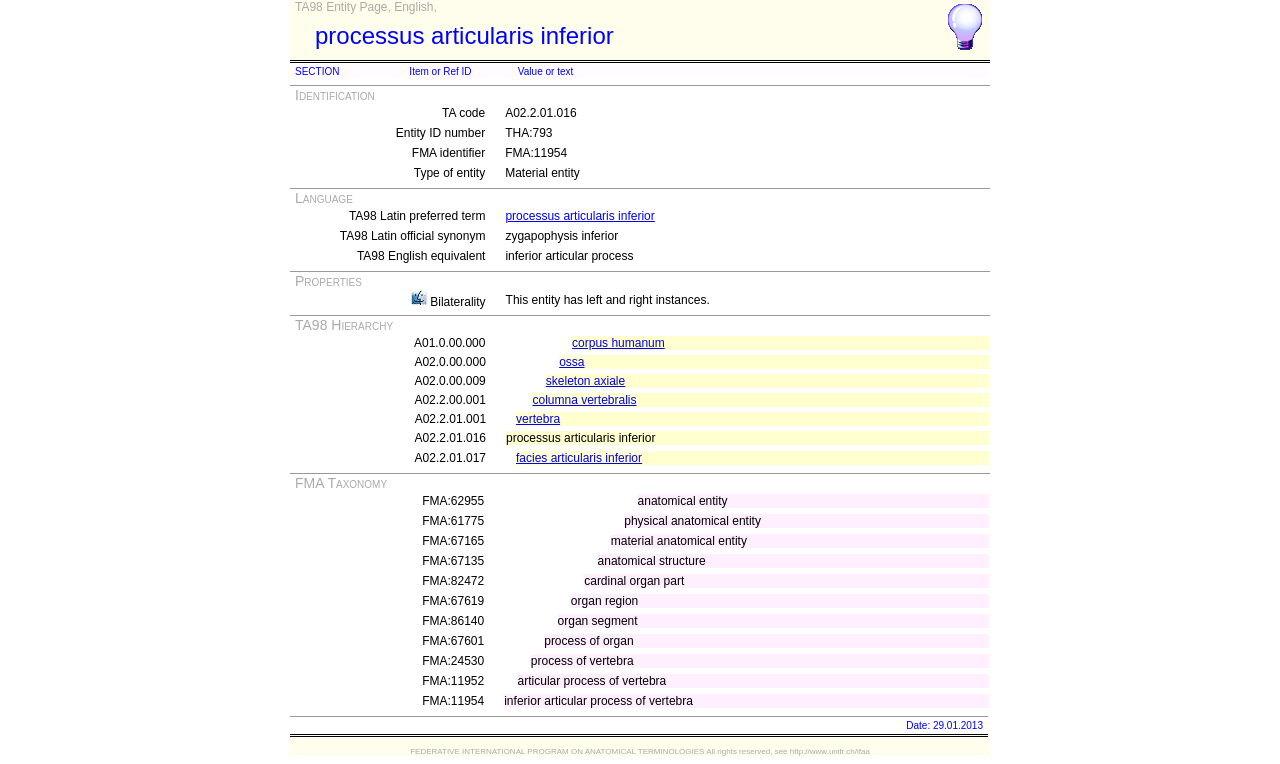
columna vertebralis (584, 400)
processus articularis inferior (579, 216)
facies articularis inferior (579, 458)
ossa (571, 362)
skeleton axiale (585, 381)
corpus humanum (618, 343)
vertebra (538, 419)
